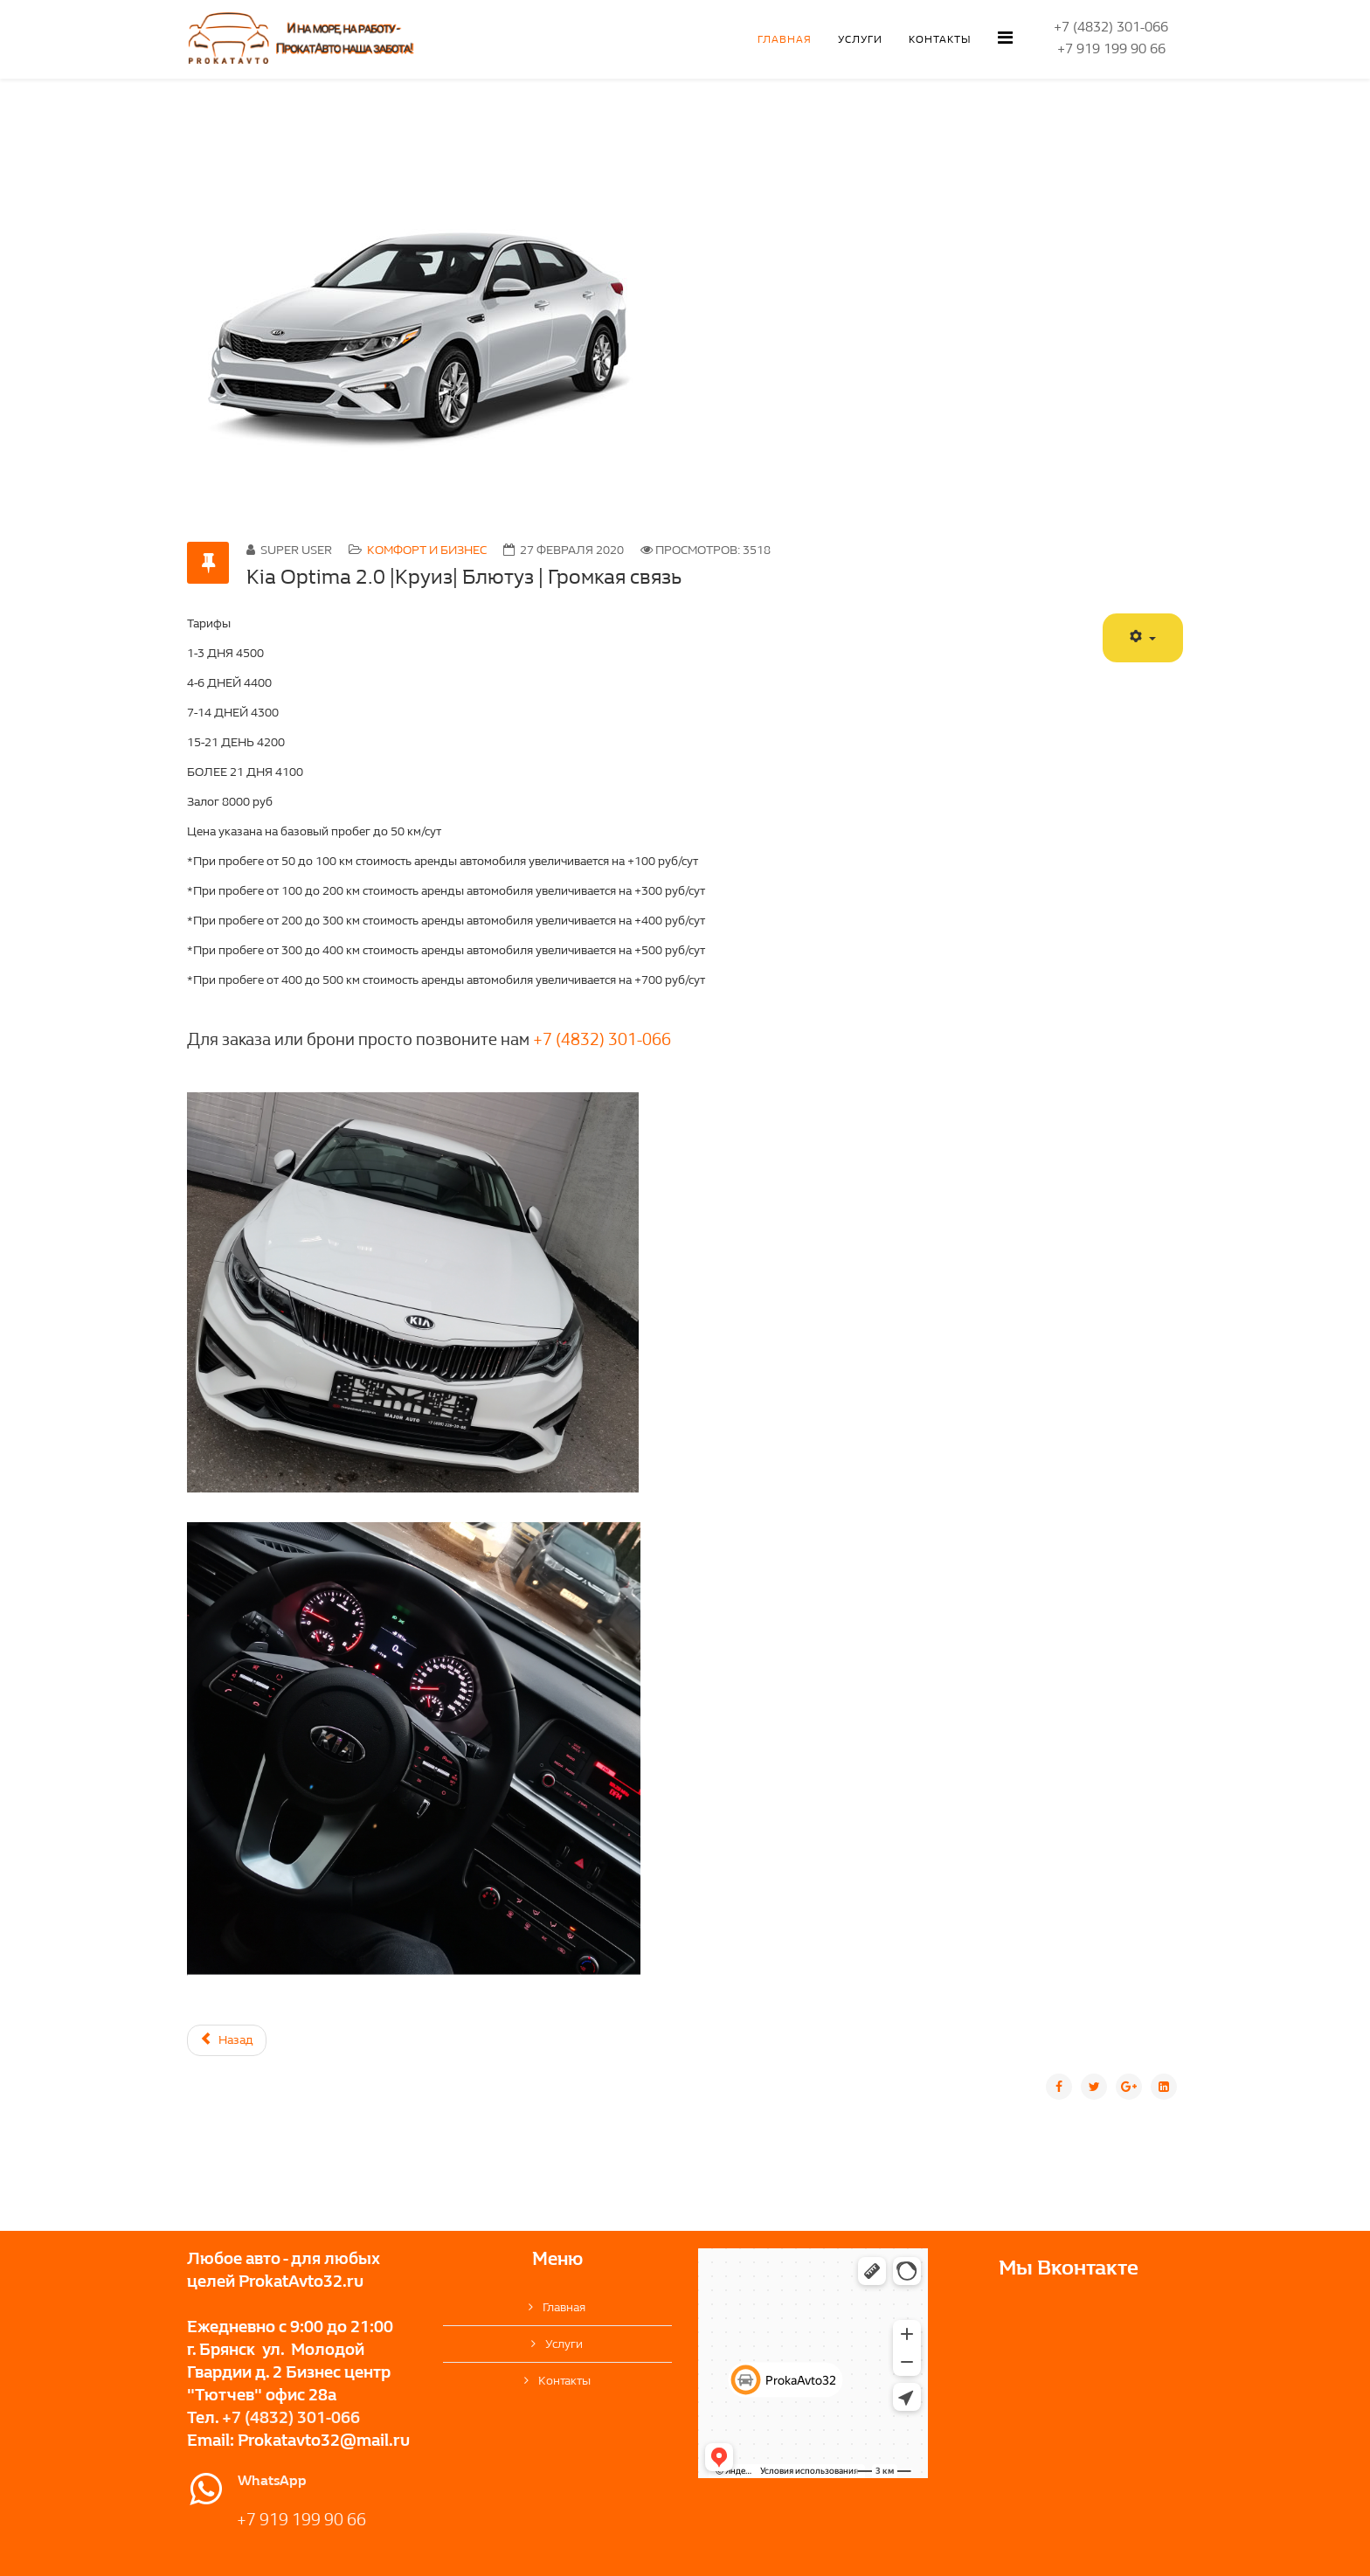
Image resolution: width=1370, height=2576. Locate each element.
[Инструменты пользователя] (1143, 637)
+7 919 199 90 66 (301, 2520)
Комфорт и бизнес (427, 550)
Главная (785, 39)
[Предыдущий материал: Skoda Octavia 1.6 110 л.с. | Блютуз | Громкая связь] (226, 2040)
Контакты (940, 39)
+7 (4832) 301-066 (602, 1039)
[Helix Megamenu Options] (1005, 38)
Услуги (860, 39)
